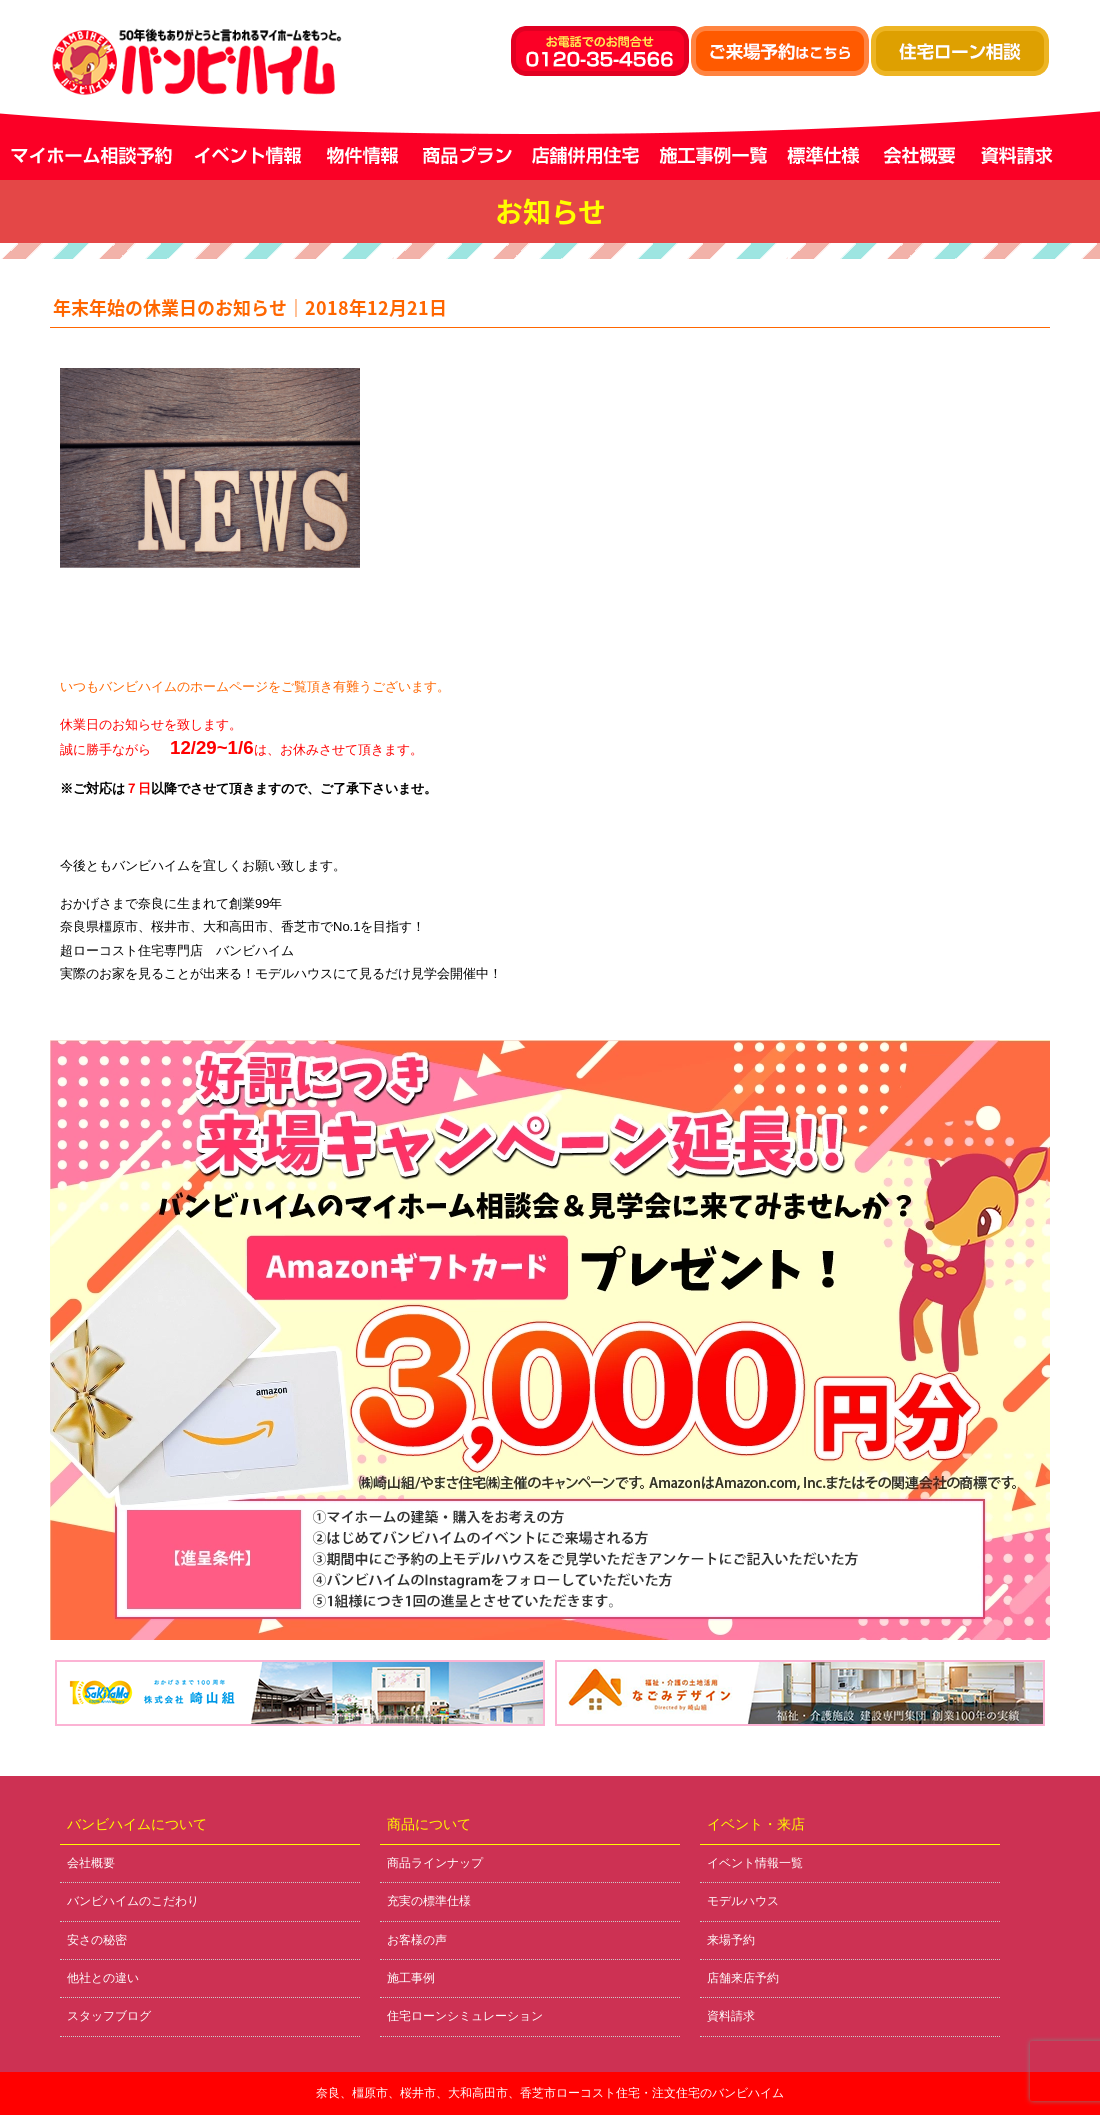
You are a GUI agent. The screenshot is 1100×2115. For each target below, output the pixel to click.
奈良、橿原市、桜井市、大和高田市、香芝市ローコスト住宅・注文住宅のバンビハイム (550, 2093)
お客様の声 (417, 1940)
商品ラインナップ (435, 1863)
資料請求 (731, 2016)
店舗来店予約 (743, 1978)
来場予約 (731, 1940)
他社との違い (103, 1978)
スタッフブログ (109, 2016)
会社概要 (91, 1863)
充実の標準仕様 (429, 1901)
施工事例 (411, 1978)
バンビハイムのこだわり (133, 1901)
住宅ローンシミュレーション (465, 2016)
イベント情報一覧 (755, 1863)
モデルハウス (743, 1901)
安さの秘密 (97, 1940)
